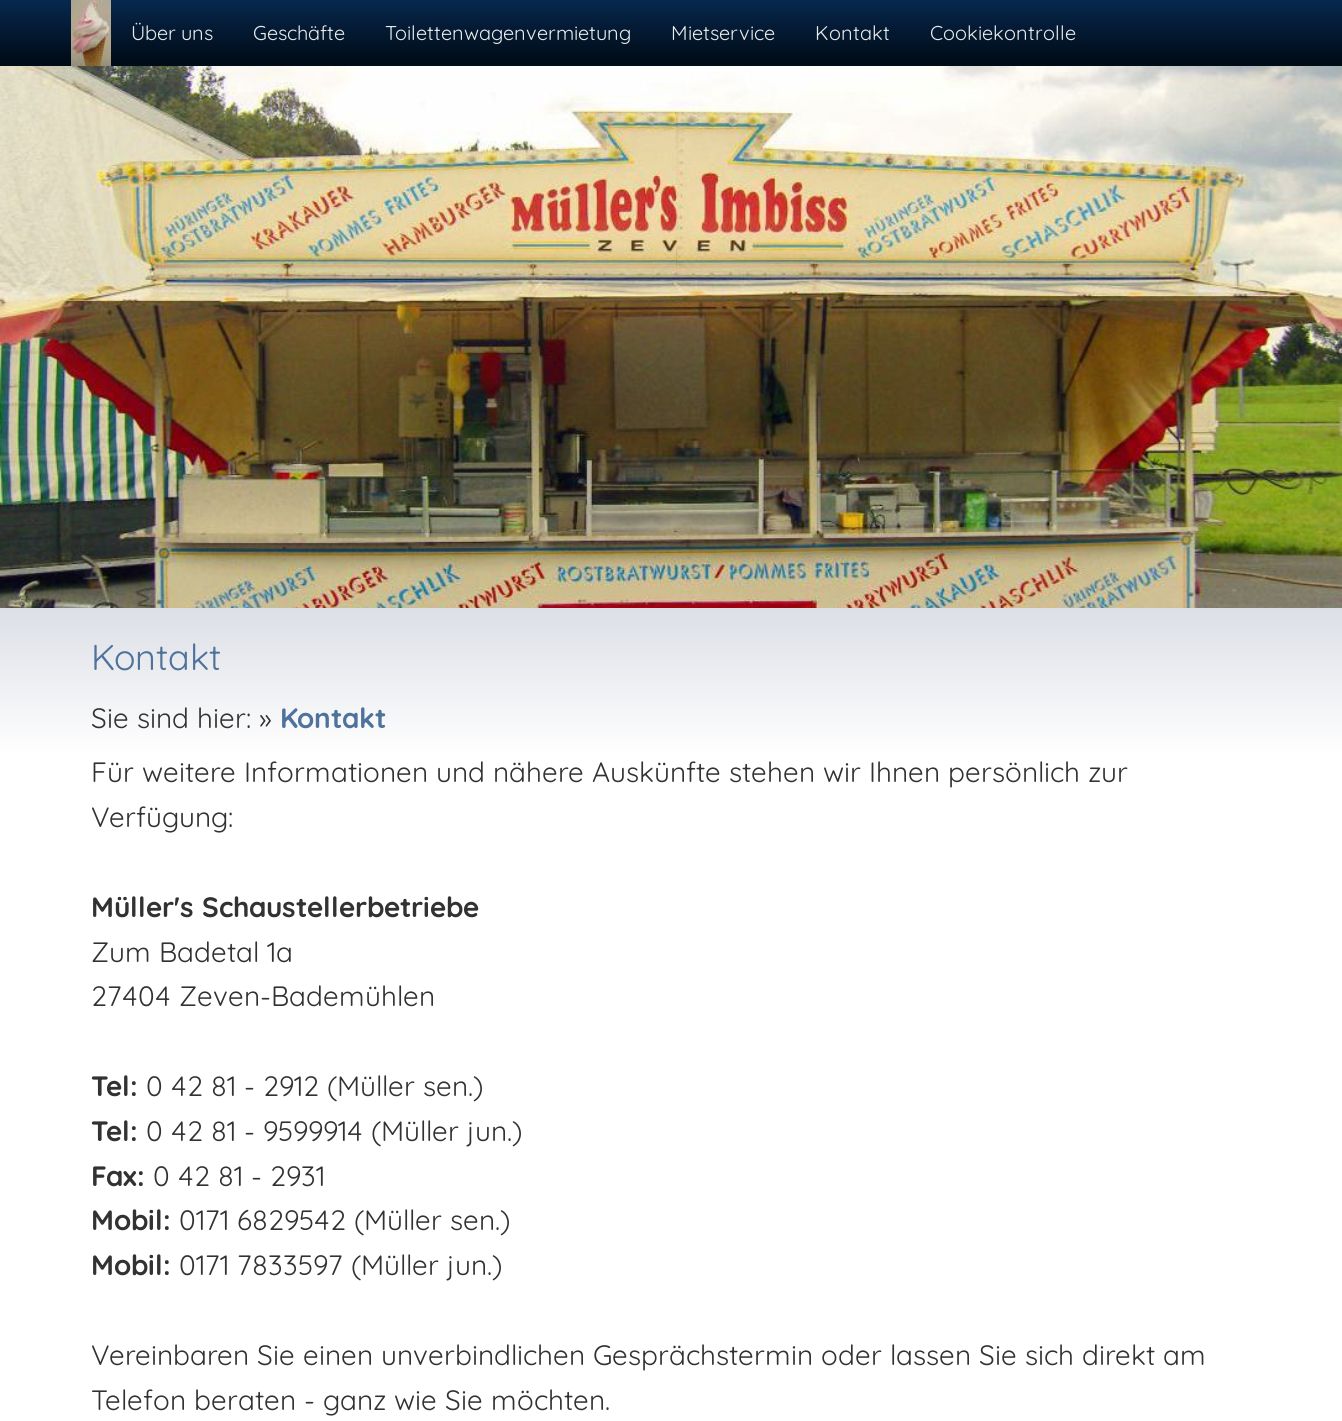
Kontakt (333, 717)
